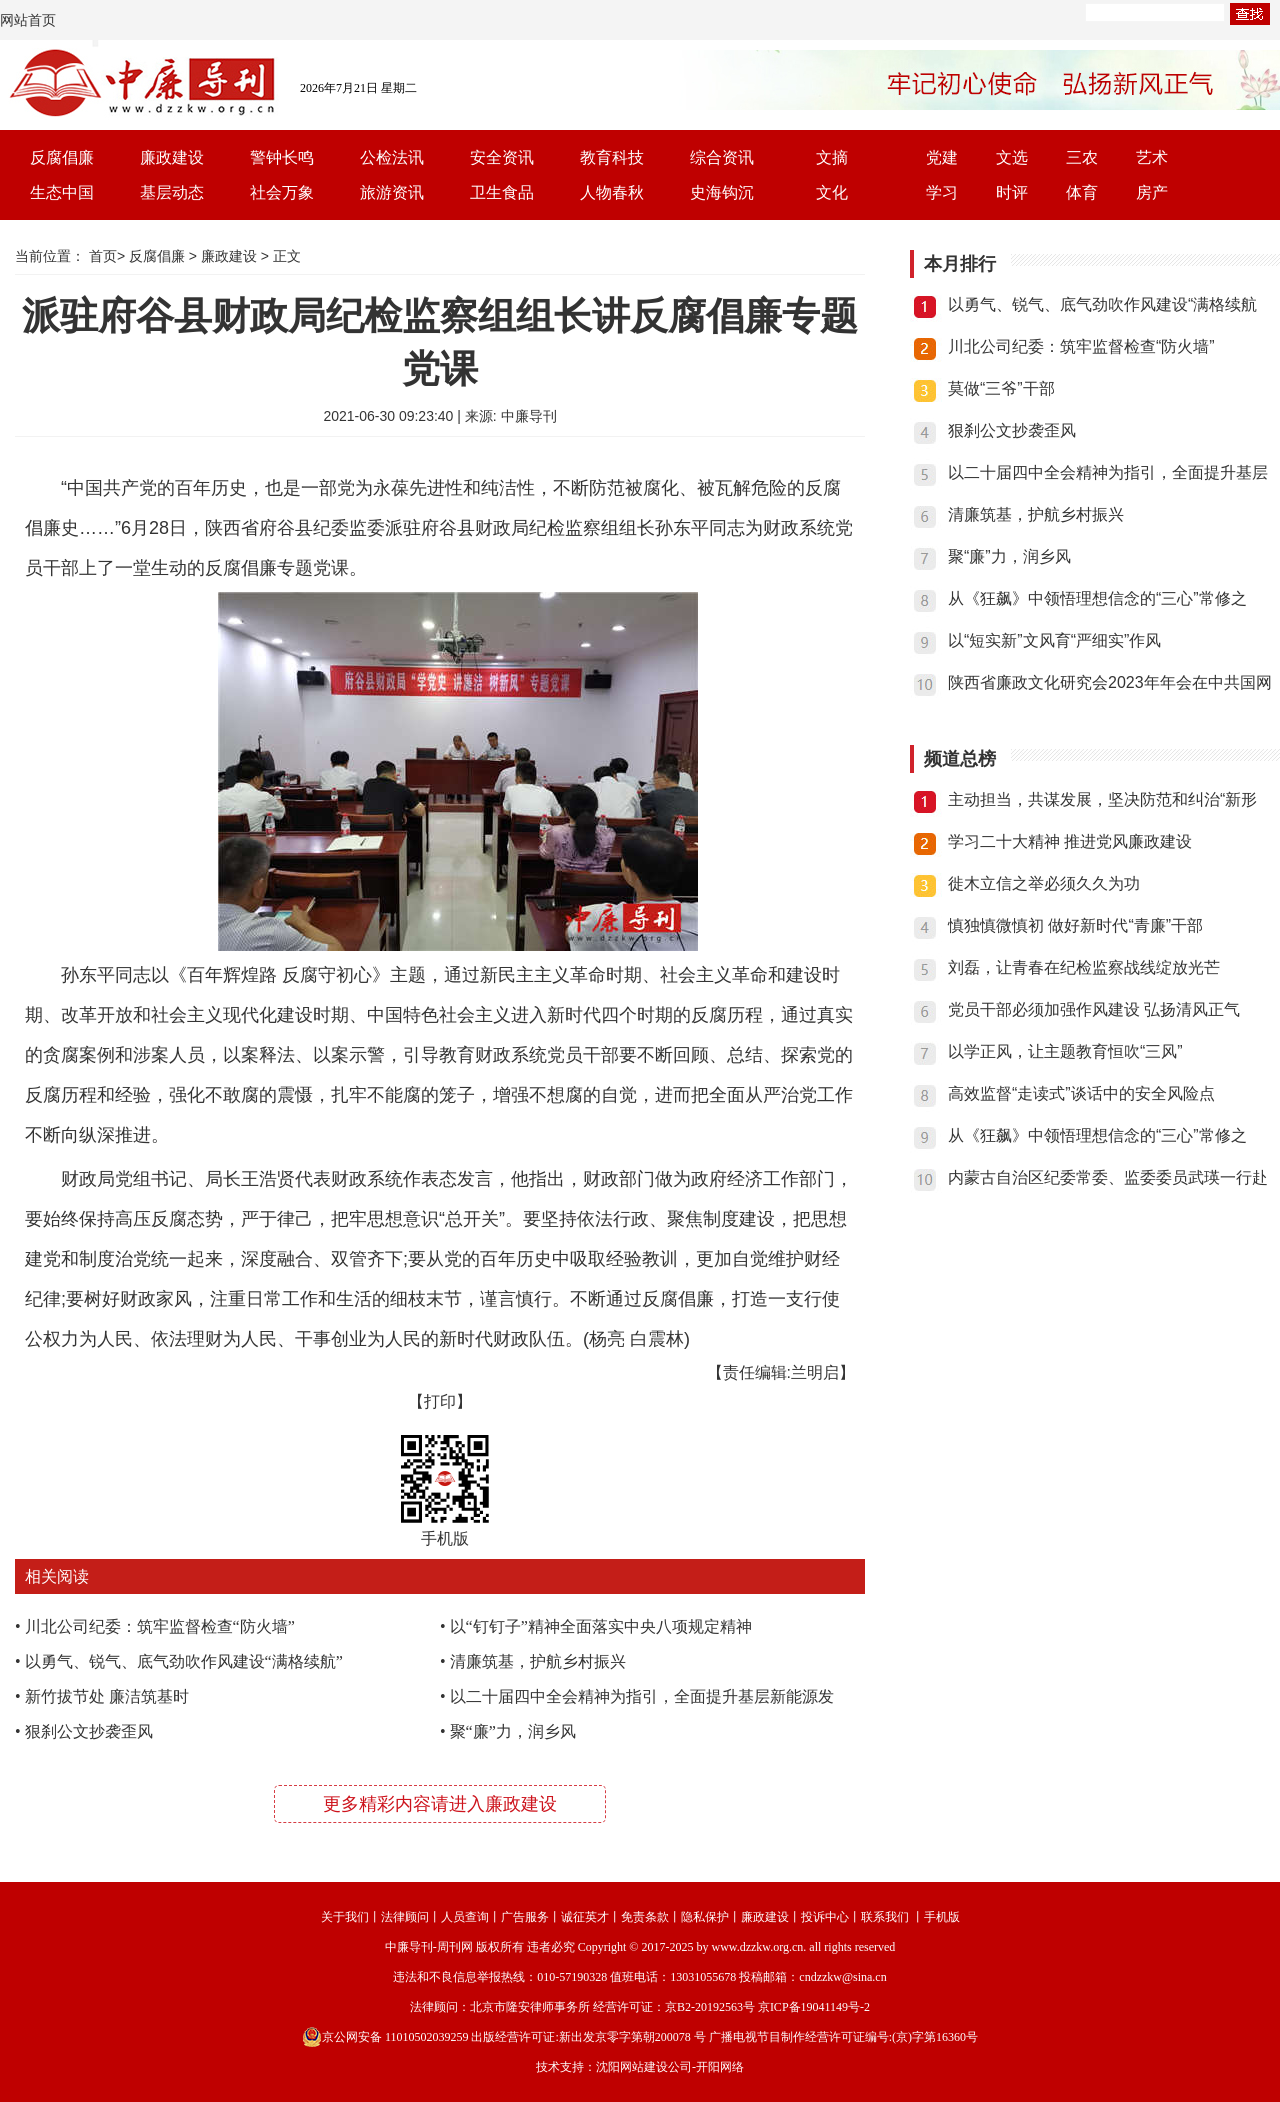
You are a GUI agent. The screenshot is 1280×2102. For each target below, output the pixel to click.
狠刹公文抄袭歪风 (89, 1731)
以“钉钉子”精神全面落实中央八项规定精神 (601, 1626)
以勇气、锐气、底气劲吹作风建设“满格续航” (184, 1661)
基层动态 (172, 192)
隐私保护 (705, 1917)
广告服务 (525, 1917)
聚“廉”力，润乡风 (513, 1731)
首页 (103, 256)
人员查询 (465, 1917)
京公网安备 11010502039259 (385, 2037)
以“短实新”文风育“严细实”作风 (1054, 640)
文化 (832, 192)
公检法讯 (392, 157)
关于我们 (345, 1917)
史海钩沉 (722, 192)
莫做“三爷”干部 (1001, 388)
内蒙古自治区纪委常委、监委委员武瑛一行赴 (1108, 1177)
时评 (1012, 192)
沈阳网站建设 (632, 2067)
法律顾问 (405, 1917)
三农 (1082, 157)
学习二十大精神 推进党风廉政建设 (1070, 841)
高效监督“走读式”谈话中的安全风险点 (1081, 1093)
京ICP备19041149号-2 (814, 2007)
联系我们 (885, 1917)
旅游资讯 (392, 192)
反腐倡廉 (62, 157)
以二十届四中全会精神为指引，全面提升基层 (1108, 472)
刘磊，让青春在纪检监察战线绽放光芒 (1084, 967)
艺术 (1152, 157)
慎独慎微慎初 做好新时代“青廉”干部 (1075, 925)
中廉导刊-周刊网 (429, 1947)
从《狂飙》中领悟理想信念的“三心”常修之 (1097, 598)
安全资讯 (502, 157)
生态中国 (62, 192)
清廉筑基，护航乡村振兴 (538, 1661)
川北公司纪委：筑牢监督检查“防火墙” (160, 1626)
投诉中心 (825, 1917)
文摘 (832, 157)
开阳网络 (720, 2067)
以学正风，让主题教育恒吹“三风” (1065, 1051)
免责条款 (645, 1917)
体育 (1082, 192)
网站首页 (28, 20)
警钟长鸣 (282, 157)
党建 (942, 157)
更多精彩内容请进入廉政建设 (440, 1804)
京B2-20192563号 (710, 2007)
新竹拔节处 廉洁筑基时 (107, 1696)
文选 (1012, 157)
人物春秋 (612, 192)
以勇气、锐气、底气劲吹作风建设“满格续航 (1102, 304)
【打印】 (440, 1401)
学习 (942, 192)
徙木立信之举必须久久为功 (1044, 883)
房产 (1152, 192)
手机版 (942, 1917)
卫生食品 (502, 192)
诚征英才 (585, 1917)
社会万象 (282, 192)
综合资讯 (722, 157)
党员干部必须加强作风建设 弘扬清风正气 (1094, 1009)
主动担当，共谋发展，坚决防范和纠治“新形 (1102, 799)
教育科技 (612, 157)
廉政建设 (172, 157)
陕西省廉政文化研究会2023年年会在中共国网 (1110, 682)
